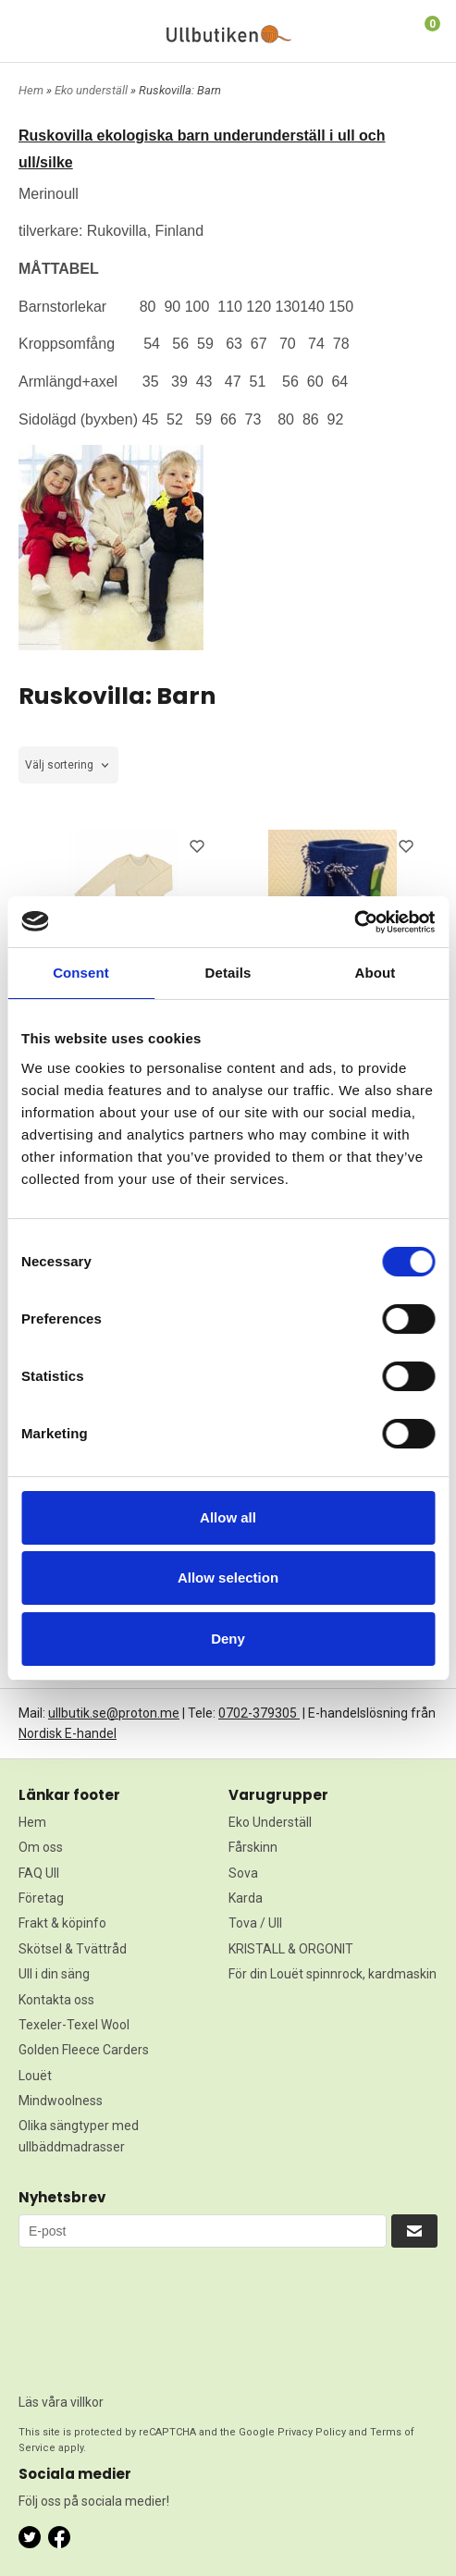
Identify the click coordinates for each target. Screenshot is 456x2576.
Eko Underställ (270, 1822)
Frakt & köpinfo (62, 1923)
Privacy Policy (311, 2432)
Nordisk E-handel (67, 1733)
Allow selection (228, 1577)
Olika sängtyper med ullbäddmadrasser (78, 2135)
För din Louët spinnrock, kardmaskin (332, 1973)
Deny (228, 1638)
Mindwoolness (60, 2100)
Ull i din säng (54, 1973)
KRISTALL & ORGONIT (290, 1948)
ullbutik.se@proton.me (113, 1713)
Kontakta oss (56, 1999)
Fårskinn (252, 1847)
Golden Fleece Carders (83, 2049)
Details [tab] (228, 972)
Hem (30, 90)
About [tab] (375, 972)
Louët (35, 2075)
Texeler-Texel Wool (73, 2024)
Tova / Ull (255, 1923)
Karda (245, 1898)
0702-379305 (259, 1713)
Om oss (40, 1847)
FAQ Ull (38, 1873)
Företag (41, 1898)
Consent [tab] (81, 972)
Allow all (228, 1517)
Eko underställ (92, 90)
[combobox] (68, 765)
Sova (243, 1873)
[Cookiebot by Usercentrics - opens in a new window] (354, 922)
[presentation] (94, 2314)
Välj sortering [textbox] (59, 764)
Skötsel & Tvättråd (72, 1948)
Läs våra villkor (61, 2402)
